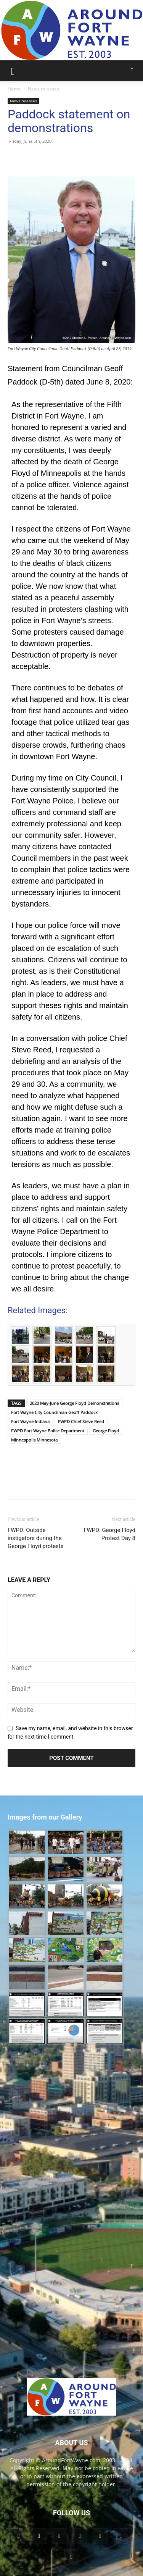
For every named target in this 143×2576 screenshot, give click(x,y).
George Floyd (106, 1430)
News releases (43, 89)
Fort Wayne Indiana (30, 1421)
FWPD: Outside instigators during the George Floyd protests (36, 1538)
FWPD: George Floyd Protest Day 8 (109, 1534)
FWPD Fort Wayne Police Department (47, 1430)
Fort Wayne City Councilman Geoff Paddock (54, 1412)
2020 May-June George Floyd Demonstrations (74, 1403)
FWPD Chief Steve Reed (81, 1421)
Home (14, 89)
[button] (13, 70)
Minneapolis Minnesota (34, 1440)
